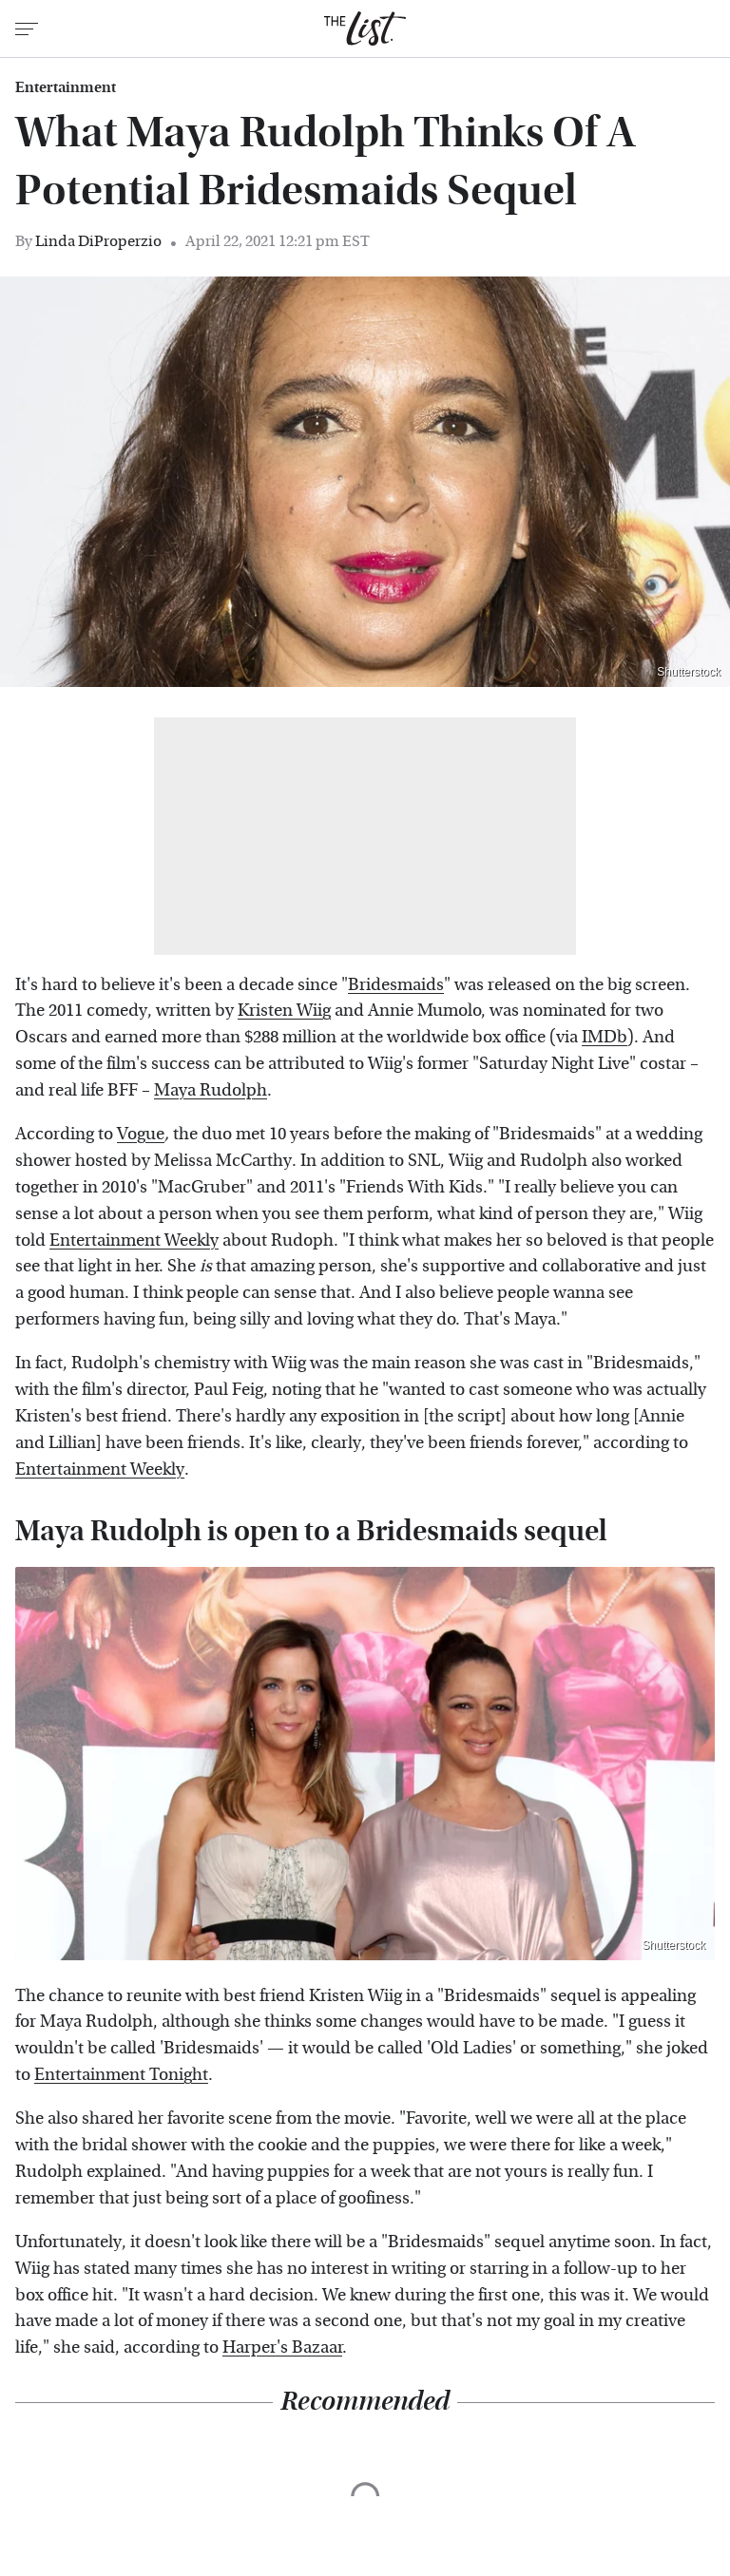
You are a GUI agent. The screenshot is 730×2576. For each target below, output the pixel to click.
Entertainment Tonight (121, 2075)
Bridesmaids (396, 985)
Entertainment (65, 87)
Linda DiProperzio (98, 241)
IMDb (604, 1037)
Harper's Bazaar (282, 2347)
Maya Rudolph (210, 1090)
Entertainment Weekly (134, 1240)
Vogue (140, 1134)
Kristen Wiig (284, 1011)
